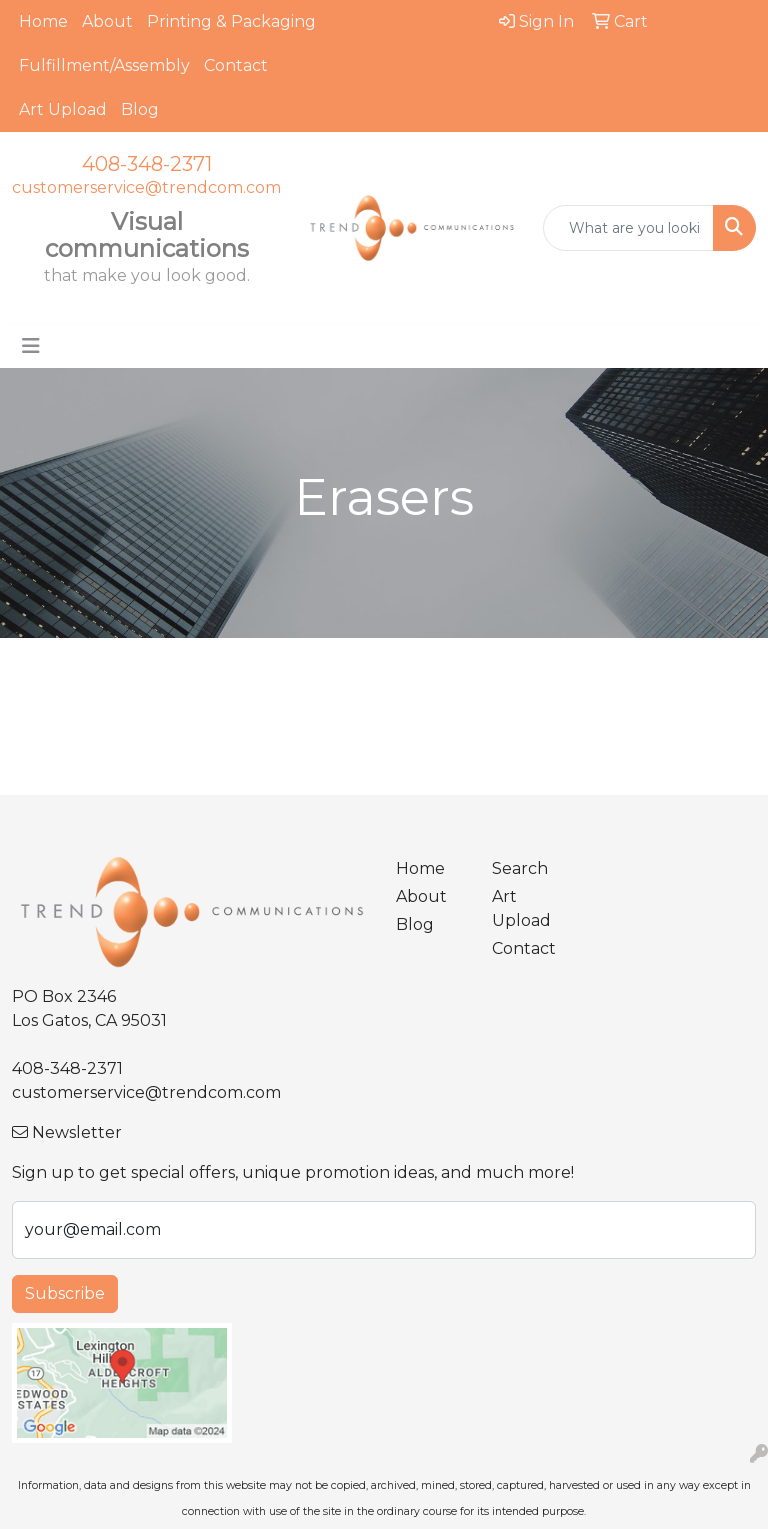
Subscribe (65, 1293)
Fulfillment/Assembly (104, 65)
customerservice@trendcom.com (146, 187)
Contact (236, 65)
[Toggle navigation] (31, 346)
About (107, 21)
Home (43, 21)
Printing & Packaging (231, 21)
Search (520, 868)
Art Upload (63, 109)
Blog (140, 109)
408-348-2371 (147, 164)
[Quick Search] (629, 228)
